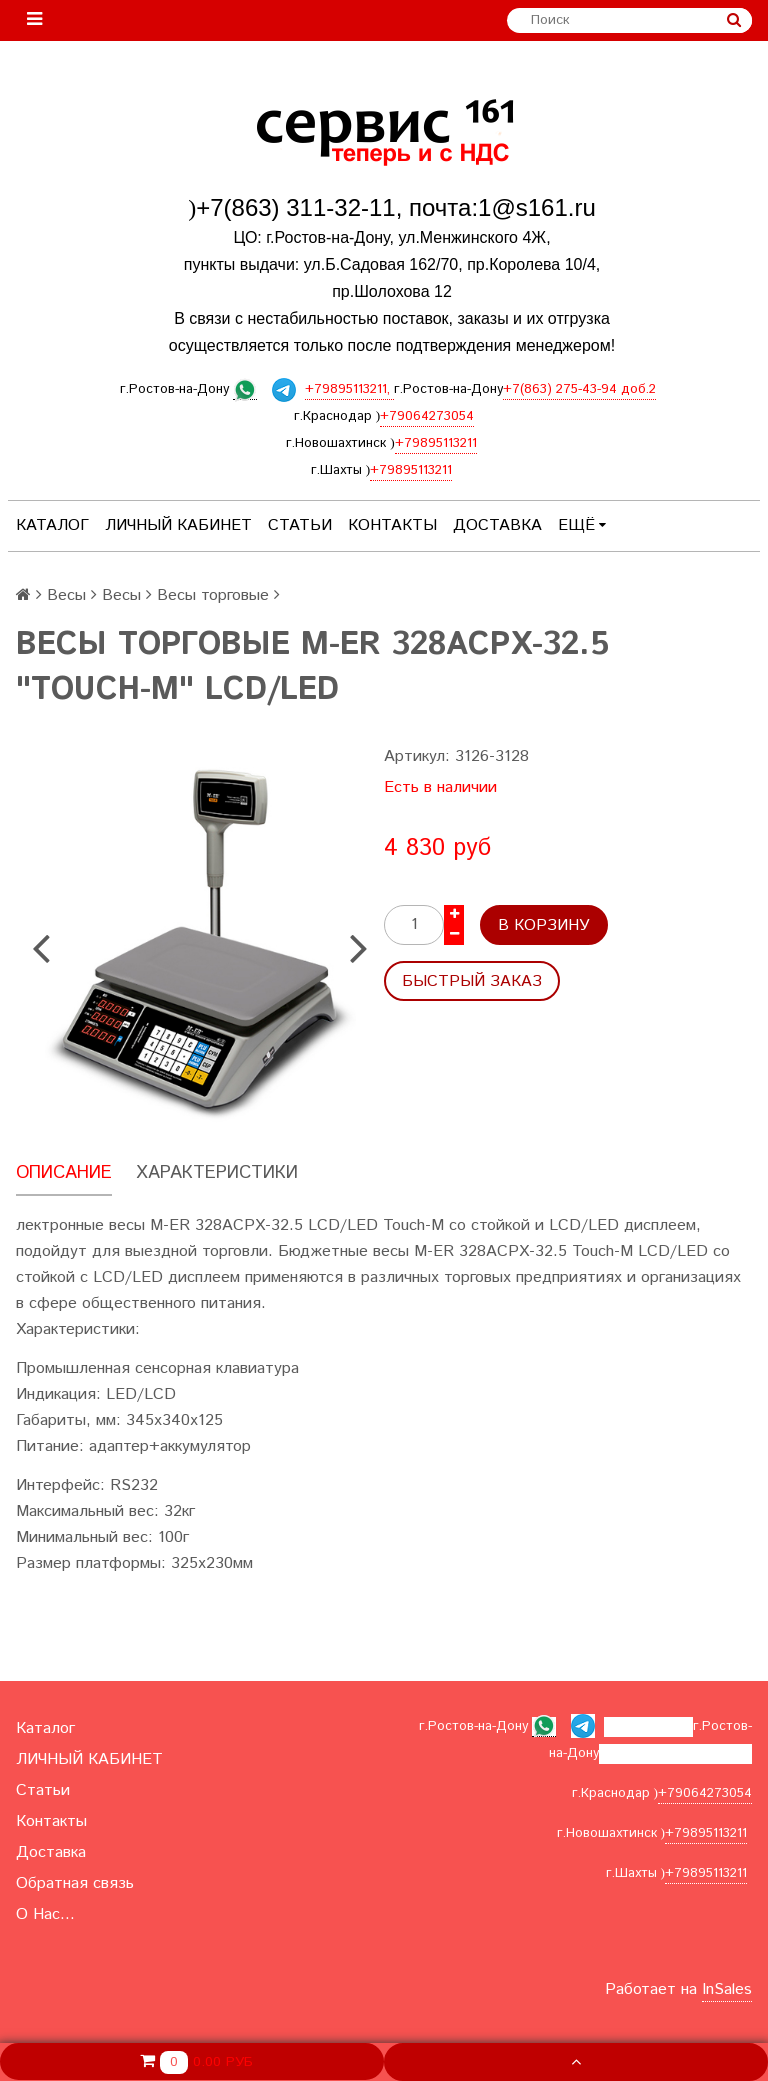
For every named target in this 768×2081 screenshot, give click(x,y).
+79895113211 (436, 443)
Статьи (300, 525)
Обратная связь (75, 1883)
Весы (66, 595)
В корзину (544, 925)
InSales (727, 1989)
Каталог (52, 525)
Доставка (497, 525)
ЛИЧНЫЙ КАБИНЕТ (178, 525)
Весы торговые (213, 595)
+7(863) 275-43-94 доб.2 (579, 389)
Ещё (582, 525)
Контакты (392, 525)
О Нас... (45, 1914)
